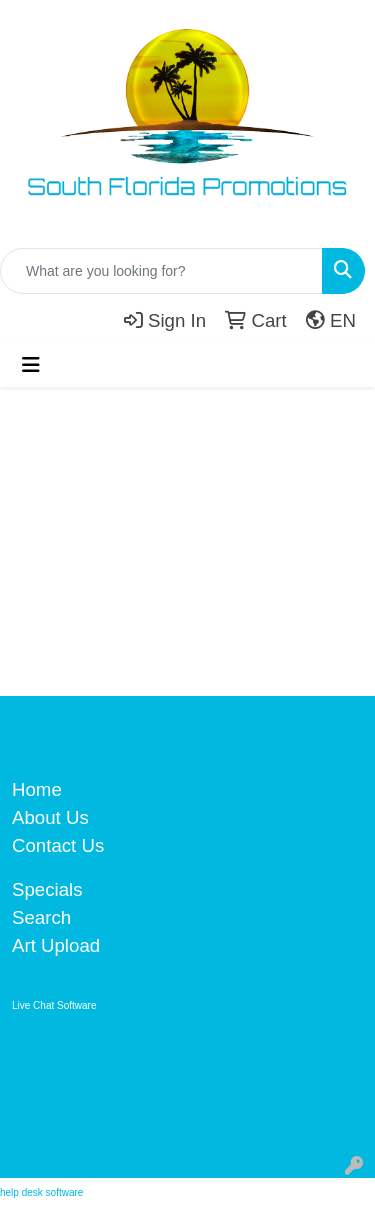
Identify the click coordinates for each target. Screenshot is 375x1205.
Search (41, 917)
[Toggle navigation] (31, 365)
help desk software (41, 1192)
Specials (47, 889)
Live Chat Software (54, 1005)
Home (37, 789)
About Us (50, 817)
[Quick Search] (161, 271)
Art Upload (56, 945)
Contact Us (58, 845)
